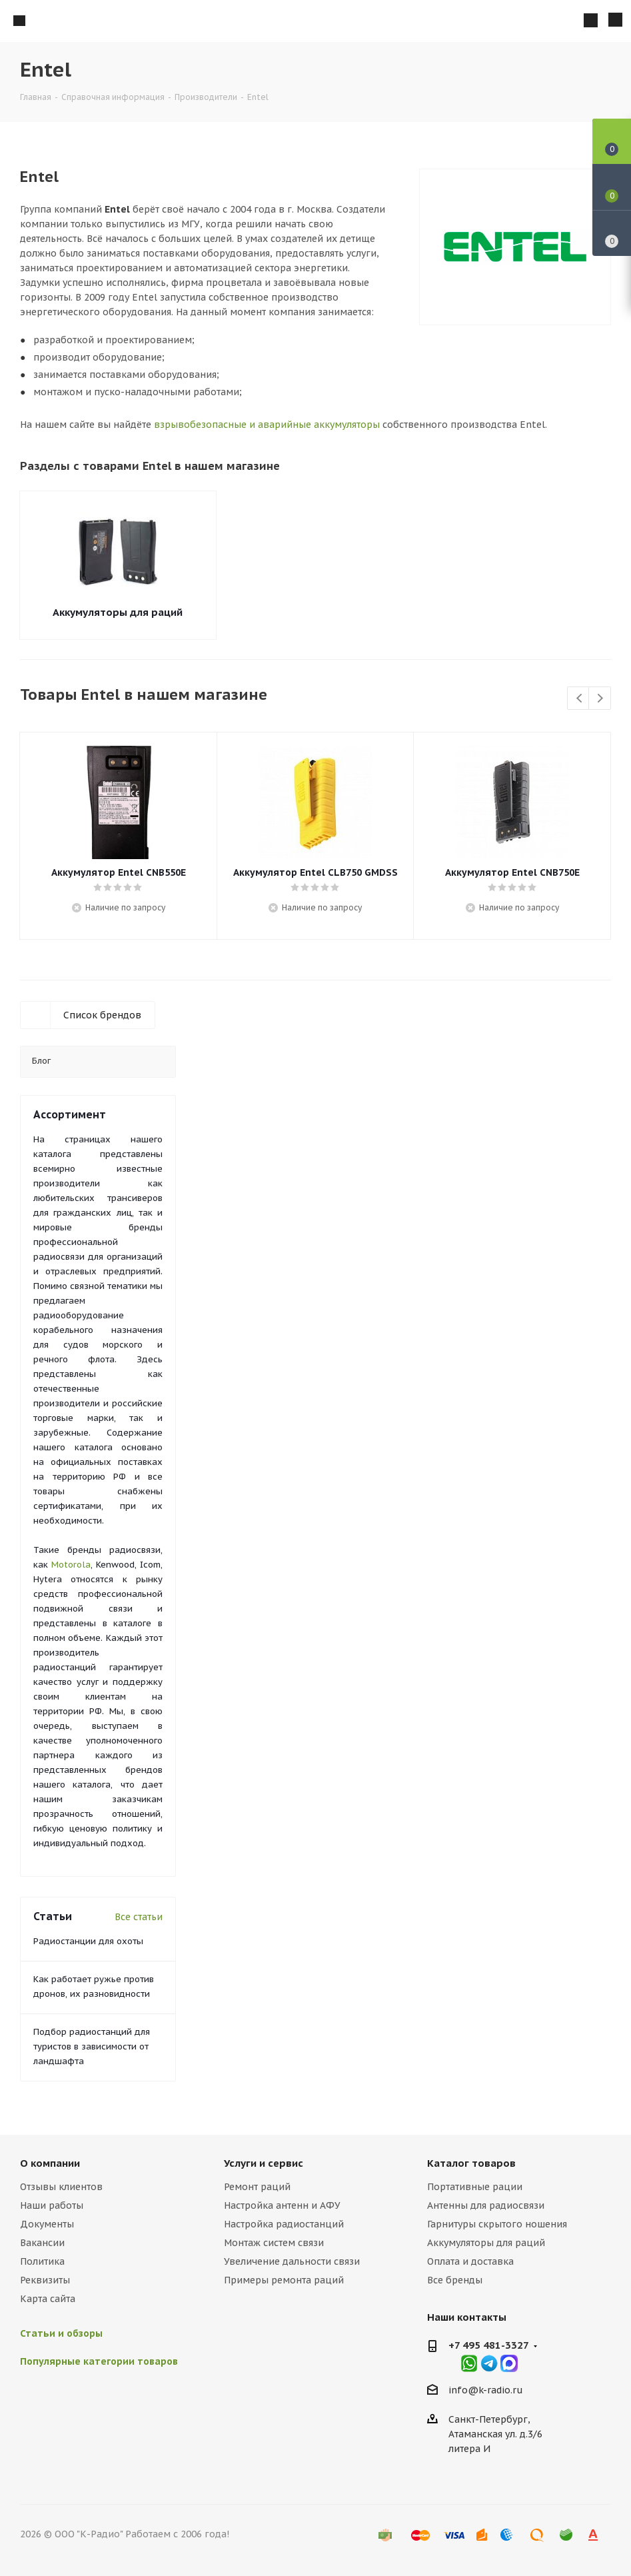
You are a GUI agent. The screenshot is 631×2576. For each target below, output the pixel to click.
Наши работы (51, 2205)
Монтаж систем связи (274, 2243)
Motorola (71, 1564)
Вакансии (42, 2243)
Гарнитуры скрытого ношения (497, 2224)
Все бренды (454, 2280)
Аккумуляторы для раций (118, 612)
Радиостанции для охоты (88, 1941)
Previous (579, 698)
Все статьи (139, 1917)
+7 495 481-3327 (488, 2345)
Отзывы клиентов (61, 2187)
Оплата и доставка (470, 2261)
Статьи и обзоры (61, 2333)
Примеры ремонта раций (284, 2280)
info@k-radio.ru (485, 2390)
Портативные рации (474, 2187)
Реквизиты (45, 2280)
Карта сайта (47, 2299)
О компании (50, 2163)
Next (600, 698)
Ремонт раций (257, 2187)
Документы (47, 2224)
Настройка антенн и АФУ (282, 2205)
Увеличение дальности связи (292, 2261)
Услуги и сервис (263, 2163)
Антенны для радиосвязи (485, 2205)
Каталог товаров (471, 2163)
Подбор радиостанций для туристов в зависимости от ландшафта (91, 2046)
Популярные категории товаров (99, 2361)
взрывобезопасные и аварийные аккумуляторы (267, 425)
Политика (42, 2261)
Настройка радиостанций (284, 2224)
